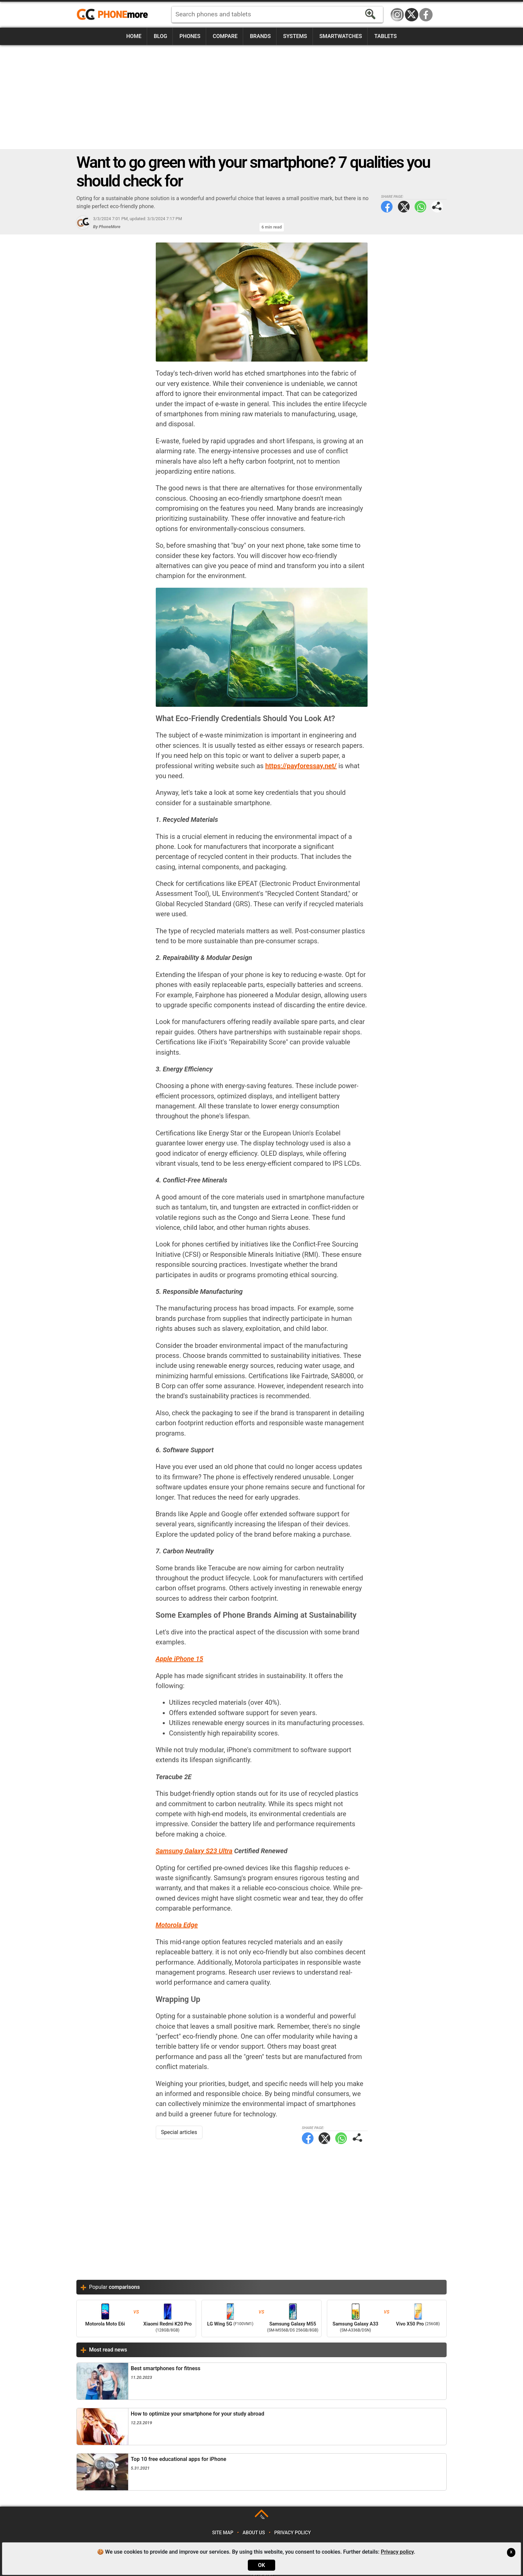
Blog (160, 36)
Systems (295, 36)
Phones (189, 36)
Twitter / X (411, 14)
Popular (114, 2287)
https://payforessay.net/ (301, 766)
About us (253, 2533)
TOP (262, 2517)
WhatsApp (420, 206)
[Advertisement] (261, 97)
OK (261, 2565)
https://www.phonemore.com (114, 14)
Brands (260, 36)
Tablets (385, 36)
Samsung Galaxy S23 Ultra (194, 1851)
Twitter (404, 206)
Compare (225, 36)
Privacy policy (292, 2533)
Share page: (437, 206)
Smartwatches (340, 36)
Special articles (179, 2132)
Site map (222, 2533)
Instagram (397, 14)
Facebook (426, 14)
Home (133, 36)
